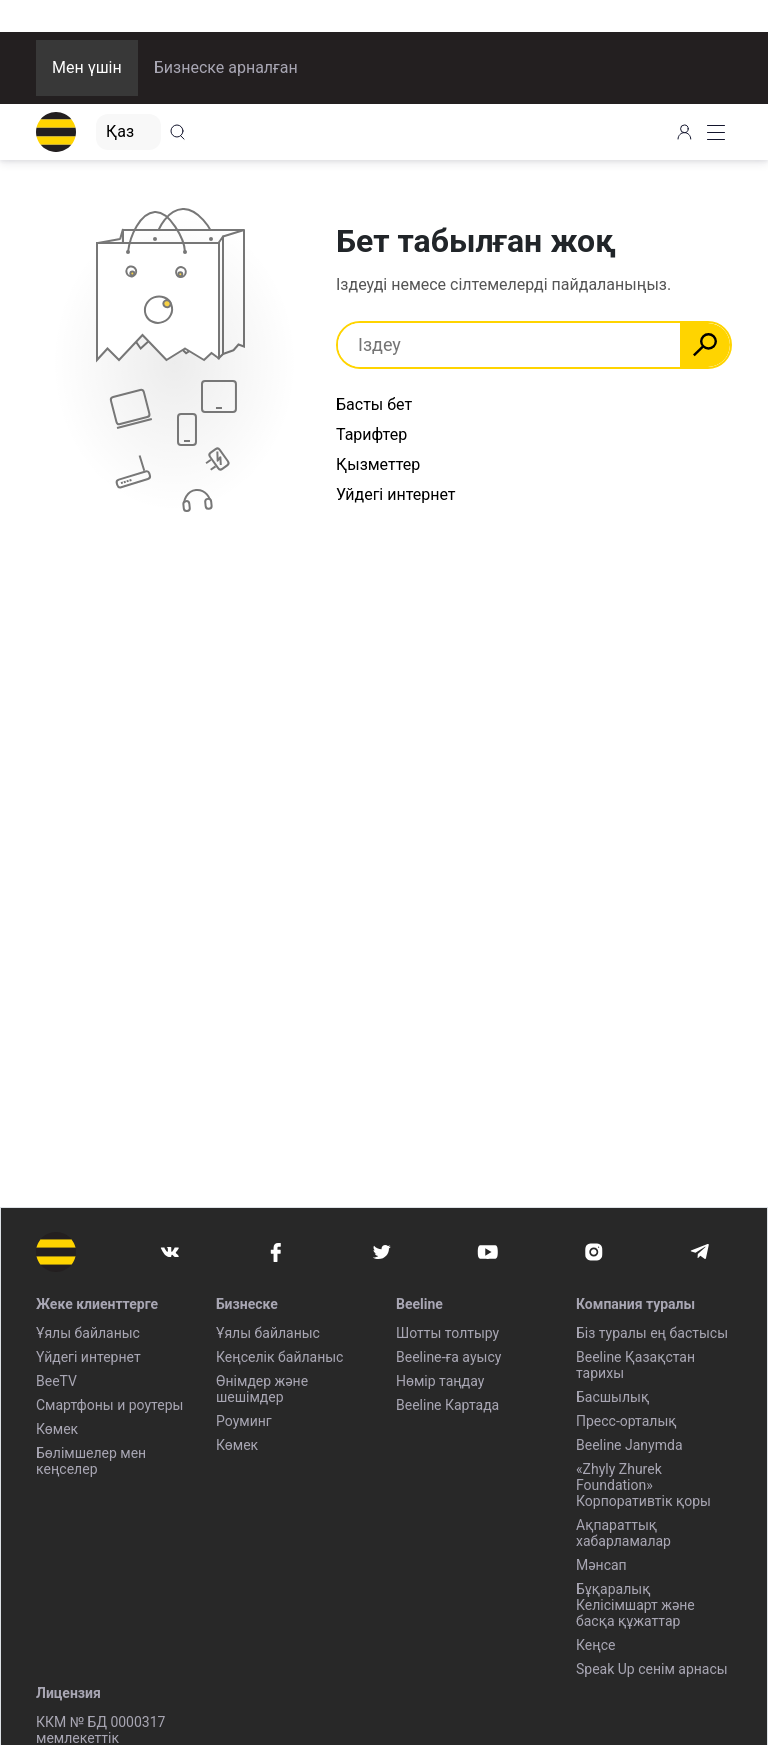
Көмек (57, 1429)
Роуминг (244, 1421)
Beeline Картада (447, 1405)
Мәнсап (601, 1565)
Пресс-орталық (626, 1421)
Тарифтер (371, 434)
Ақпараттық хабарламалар (623, 1533)
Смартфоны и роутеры (109, 1405)
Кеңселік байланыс (279, 1357)
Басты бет (374, 404)
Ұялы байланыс (88, 1333)
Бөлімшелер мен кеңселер (91, 1461)
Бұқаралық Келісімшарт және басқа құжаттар (635, 1605)
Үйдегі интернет (88, 1357)
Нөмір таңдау (440, 1381)
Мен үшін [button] (87, 67)
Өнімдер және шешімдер (262, 1389)
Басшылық (612, 1397)
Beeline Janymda (629, 1445)
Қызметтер (378, 464)
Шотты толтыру (447, 1333)
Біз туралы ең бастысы (652, 1333)
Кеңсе (595, 1645)
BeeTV (56, 1381)
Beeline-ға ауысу (448, 1357)
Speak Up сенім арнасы (652, 1669)
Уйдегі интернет (396, 494)
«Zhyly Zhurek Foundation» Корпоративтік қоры (643, 1485)
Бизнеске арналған (226, 67)
